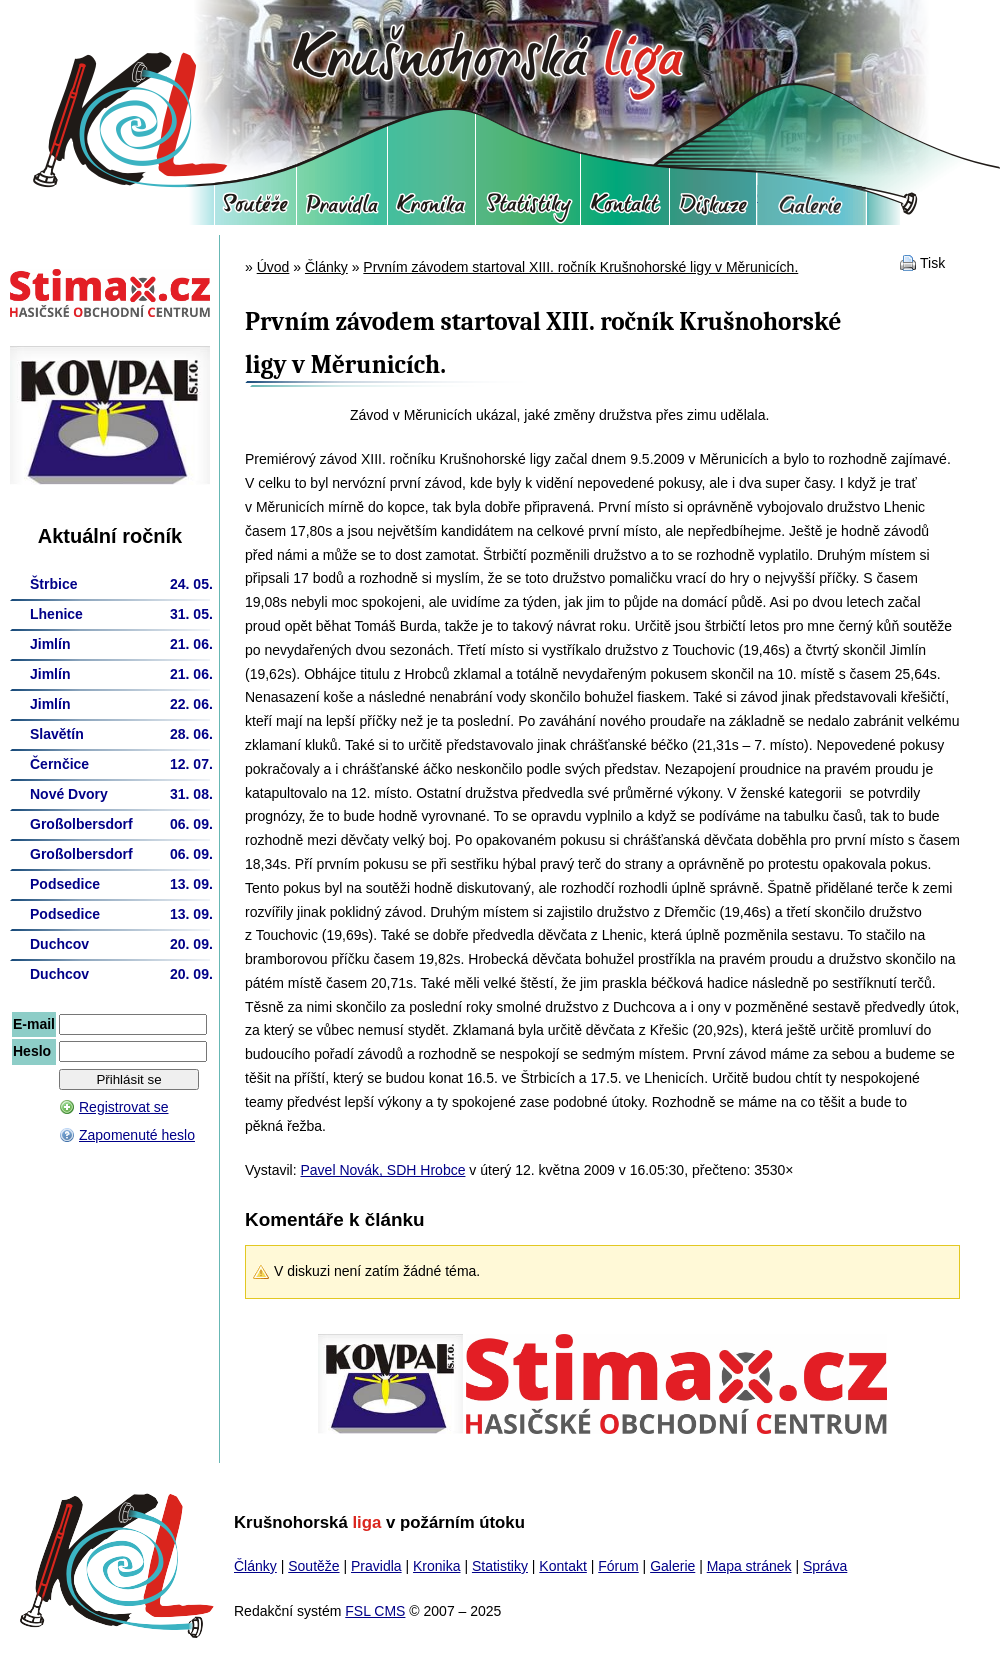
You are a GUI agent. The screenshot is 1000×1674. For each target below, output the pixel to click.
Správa (825, 1566)
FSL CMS (375, 1611)
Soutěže (255, 210)
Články (326, 267)
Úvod (273, 267)
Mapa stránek (749, 1566)
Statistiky (528, 210)
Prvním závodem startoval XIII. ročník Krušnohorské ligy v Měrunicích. (580, 267)
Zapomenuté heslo (137, 1135)
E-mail (34, 1024)
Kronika (431, 210)
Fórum (713, 210)
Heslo (32, 1051)
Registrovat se (123, 1107)
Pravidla (342, 210)
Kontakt (625, 210)
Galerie (811, 210)
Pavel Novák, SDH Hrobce (383, 1170)
